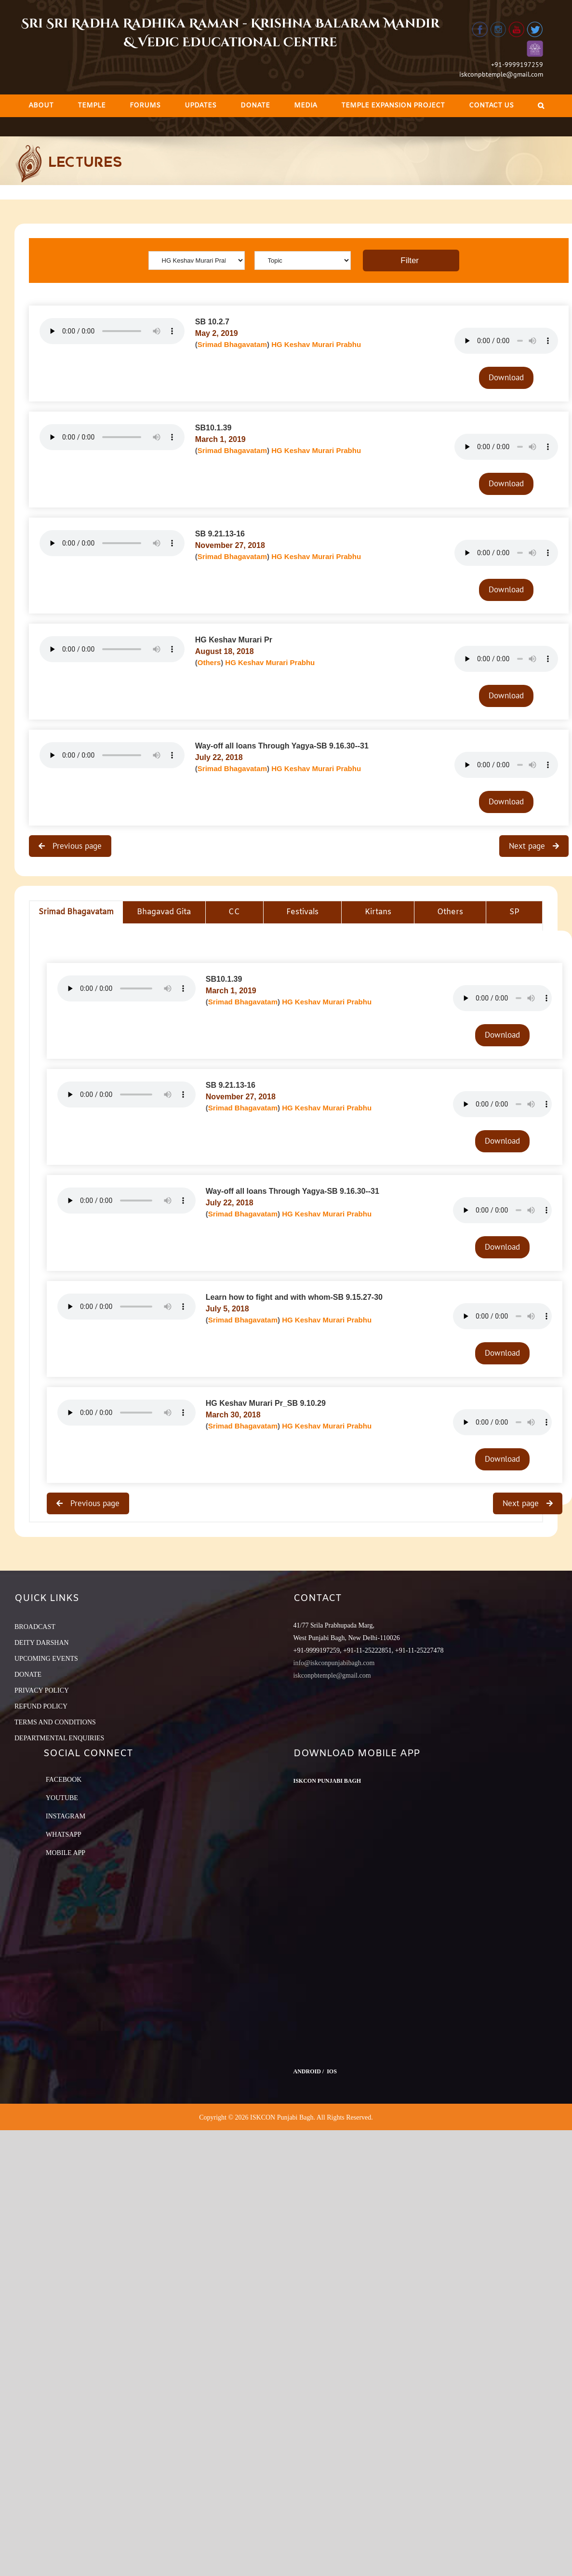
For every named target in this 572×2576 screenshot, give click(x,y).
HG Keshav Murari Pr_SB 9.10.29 (266, 1403)
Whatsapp (63, 1834)
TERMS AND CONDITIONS (55, 1722)
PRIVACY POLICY (41, 1690)
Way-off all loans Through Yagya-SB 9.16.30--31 (282, 746)
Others (209, 662)
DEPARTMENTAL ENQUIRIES (59, 1738)
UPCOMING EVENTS (46, 1658)
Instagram (65, 1816)
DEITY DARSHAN (41, 1642)
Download (506, 377)
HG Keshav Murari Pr (233, 640)
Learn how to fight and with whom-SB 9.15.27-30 (294, 1297)
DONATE (27, 1674)
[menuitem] (41, 105)
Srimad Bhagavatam (232, 344)
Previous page (76, 846)
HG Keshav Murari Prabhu (316, 344)
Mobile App (65, 1852)
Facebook (63, 1779)
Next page (528, 846)
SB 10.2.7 (212, 322)
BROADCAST (34, 1626)
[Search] (541, 105)
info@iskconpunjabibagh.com (334, 1663)
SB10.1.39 (213, 428)
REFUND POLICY (40, 1706)
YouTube (62, 1798)
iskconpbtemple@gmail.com (501, 74)
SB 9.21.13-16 (220, 534)
